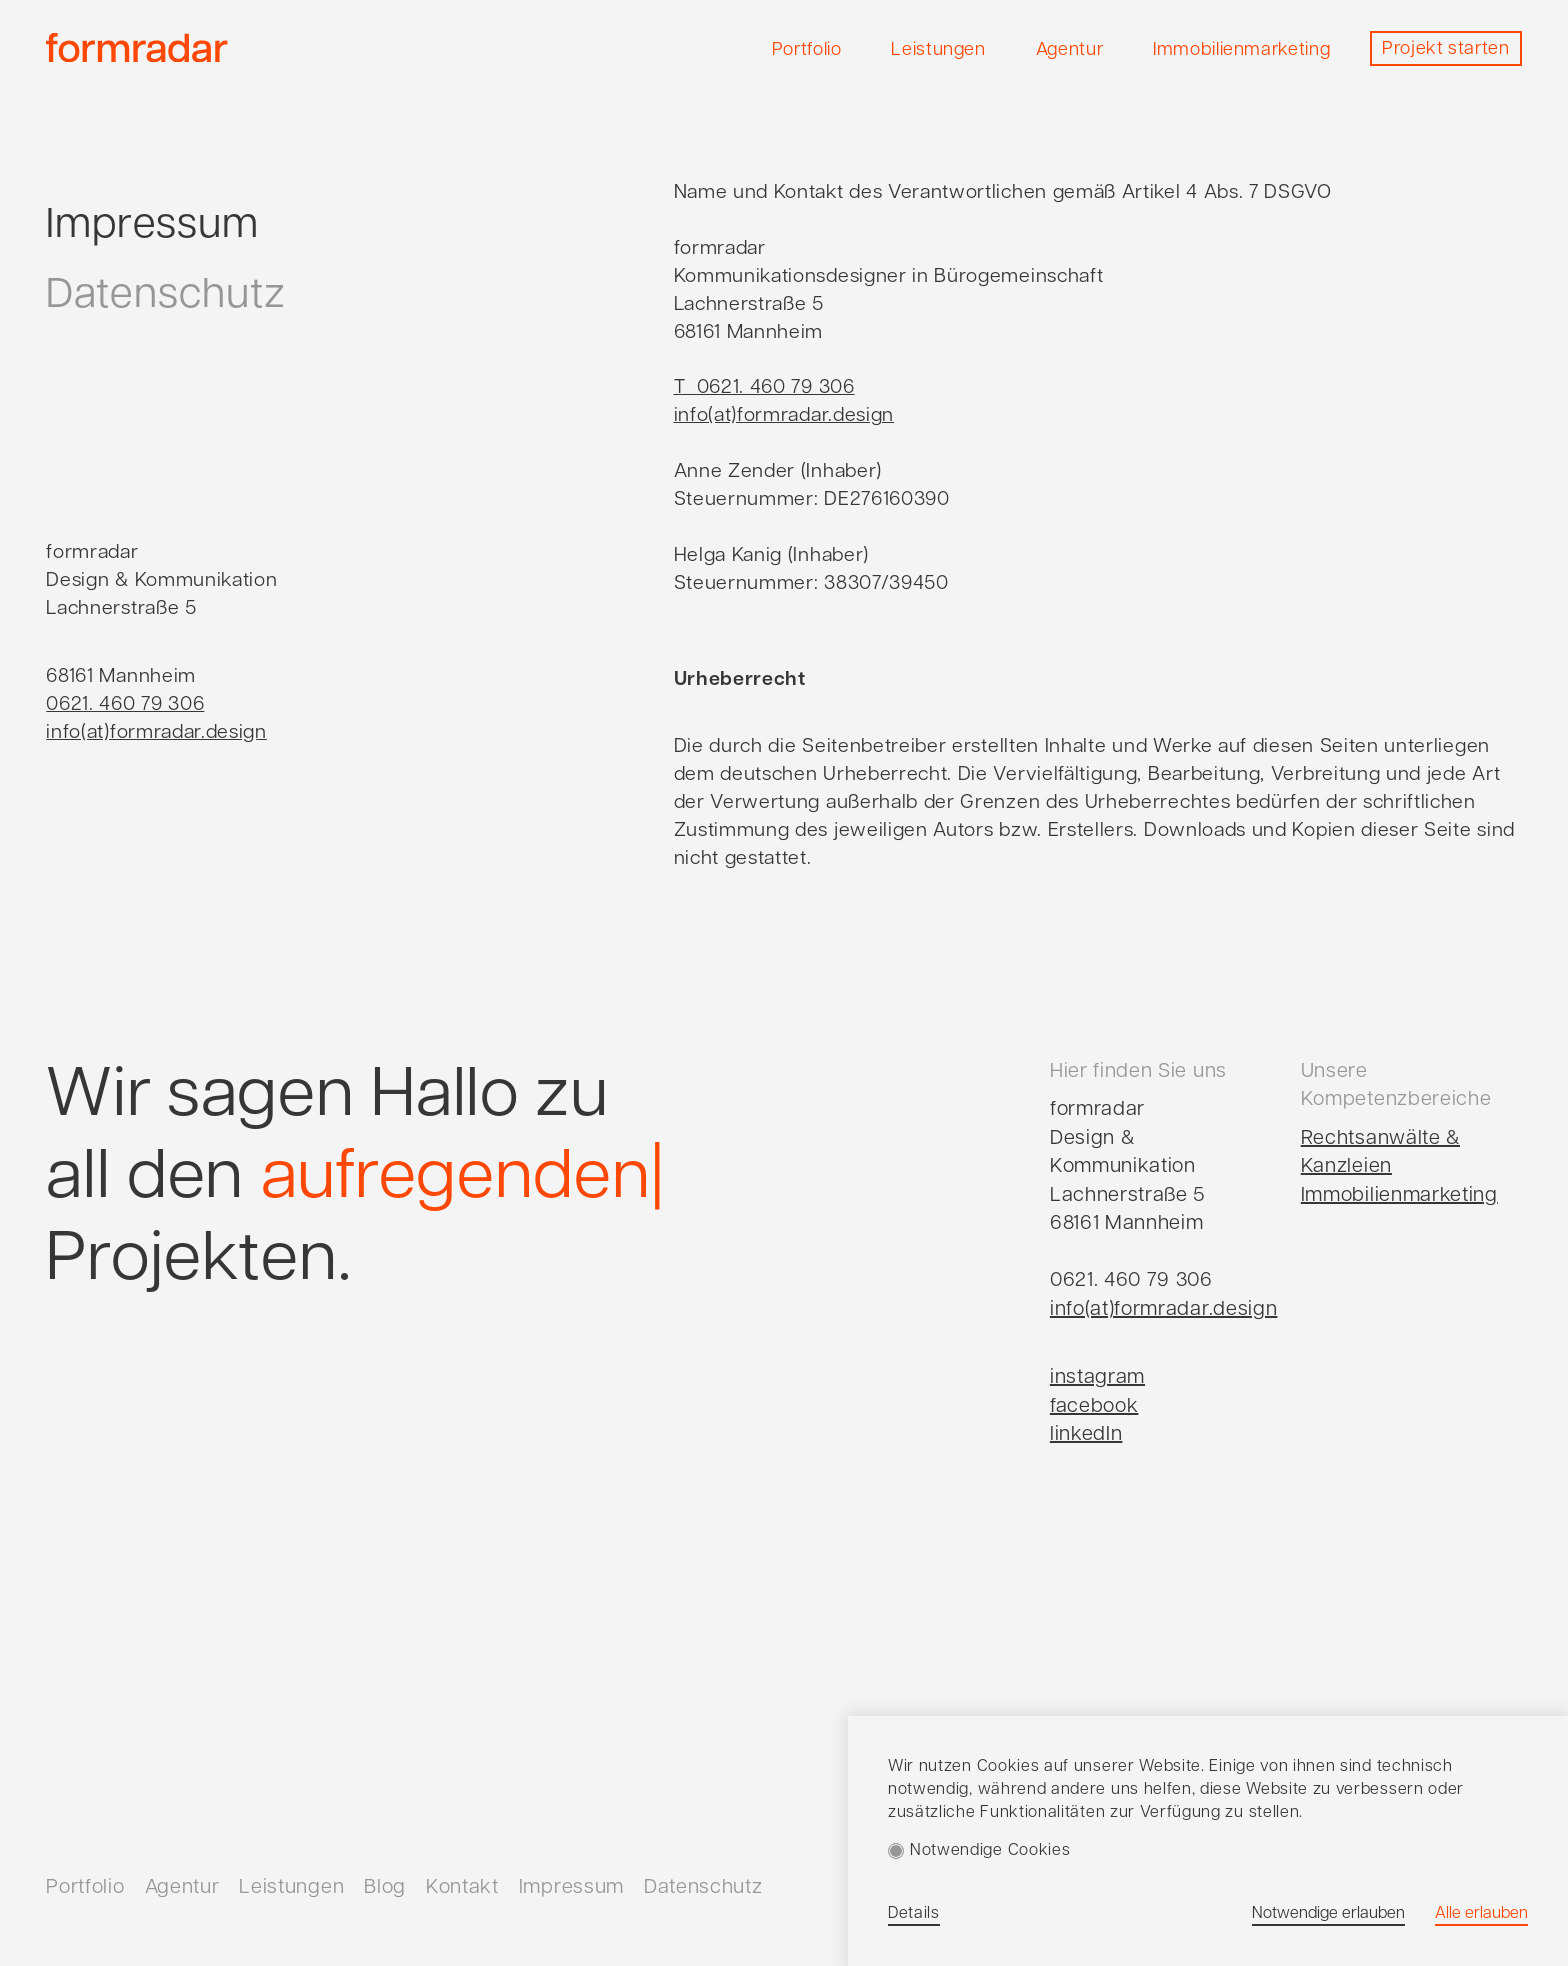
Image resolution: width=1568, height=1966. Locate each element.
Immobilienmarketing (1399, 1196)
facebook (1094, 1407)
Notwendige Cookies (990, 1851)
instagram (1097, 1378)
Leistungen (291, 1888)
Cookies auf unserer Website (1089, 1767)
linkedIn (1086, 1435)
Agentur (182, 1888)
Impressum (152, 226)
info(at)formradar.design (1163, 1310)
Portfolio (85, 1888)
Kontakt (462, 1888)
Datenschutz (165, 296)
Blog (385, 1888)
